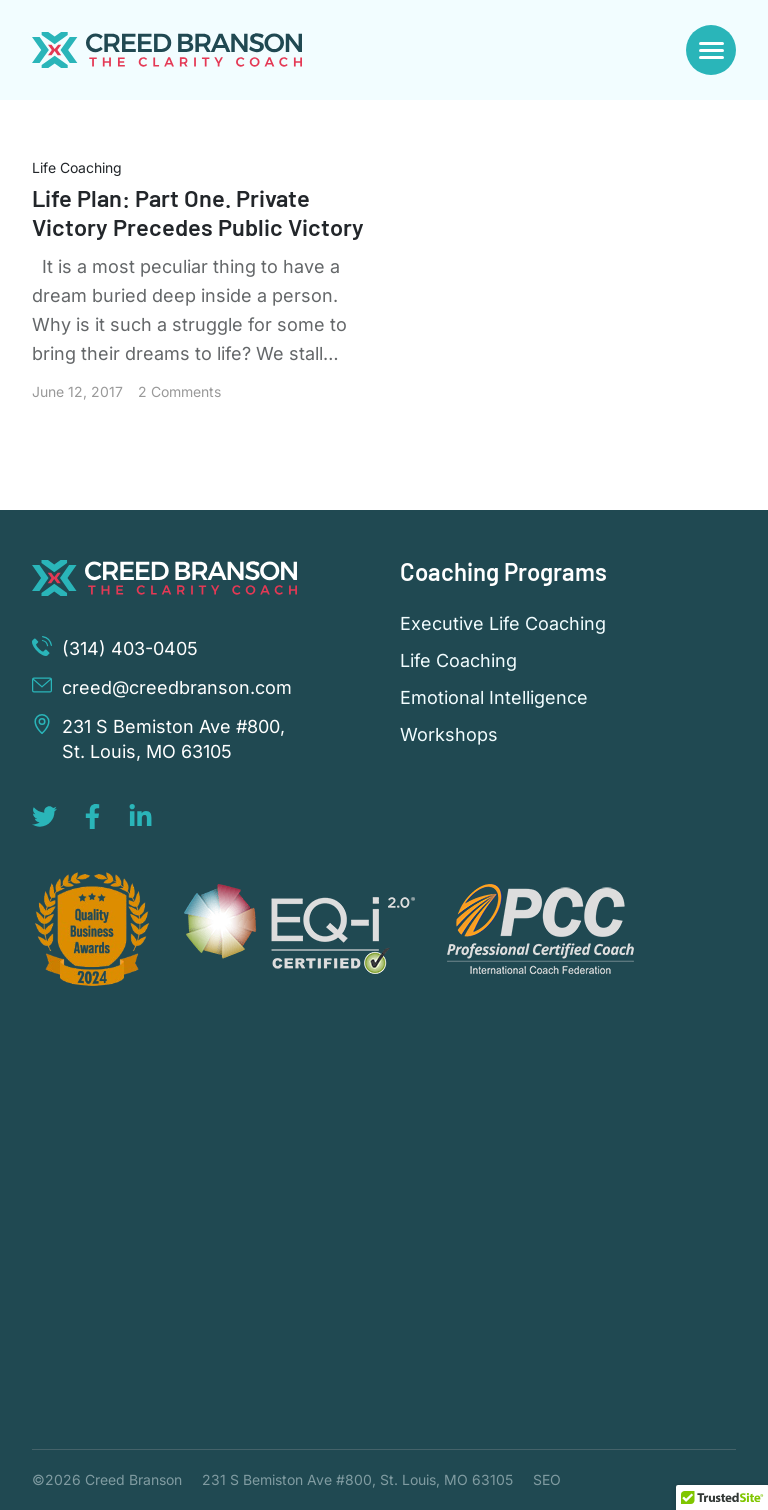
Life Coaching (77, 167)
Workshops (449, 735)
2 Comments (179, 391)
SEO (547, 1479)
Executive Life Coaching (503, 624)
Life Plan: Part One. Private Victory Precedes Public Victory (199, 212)
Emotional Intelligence (494, 698)
